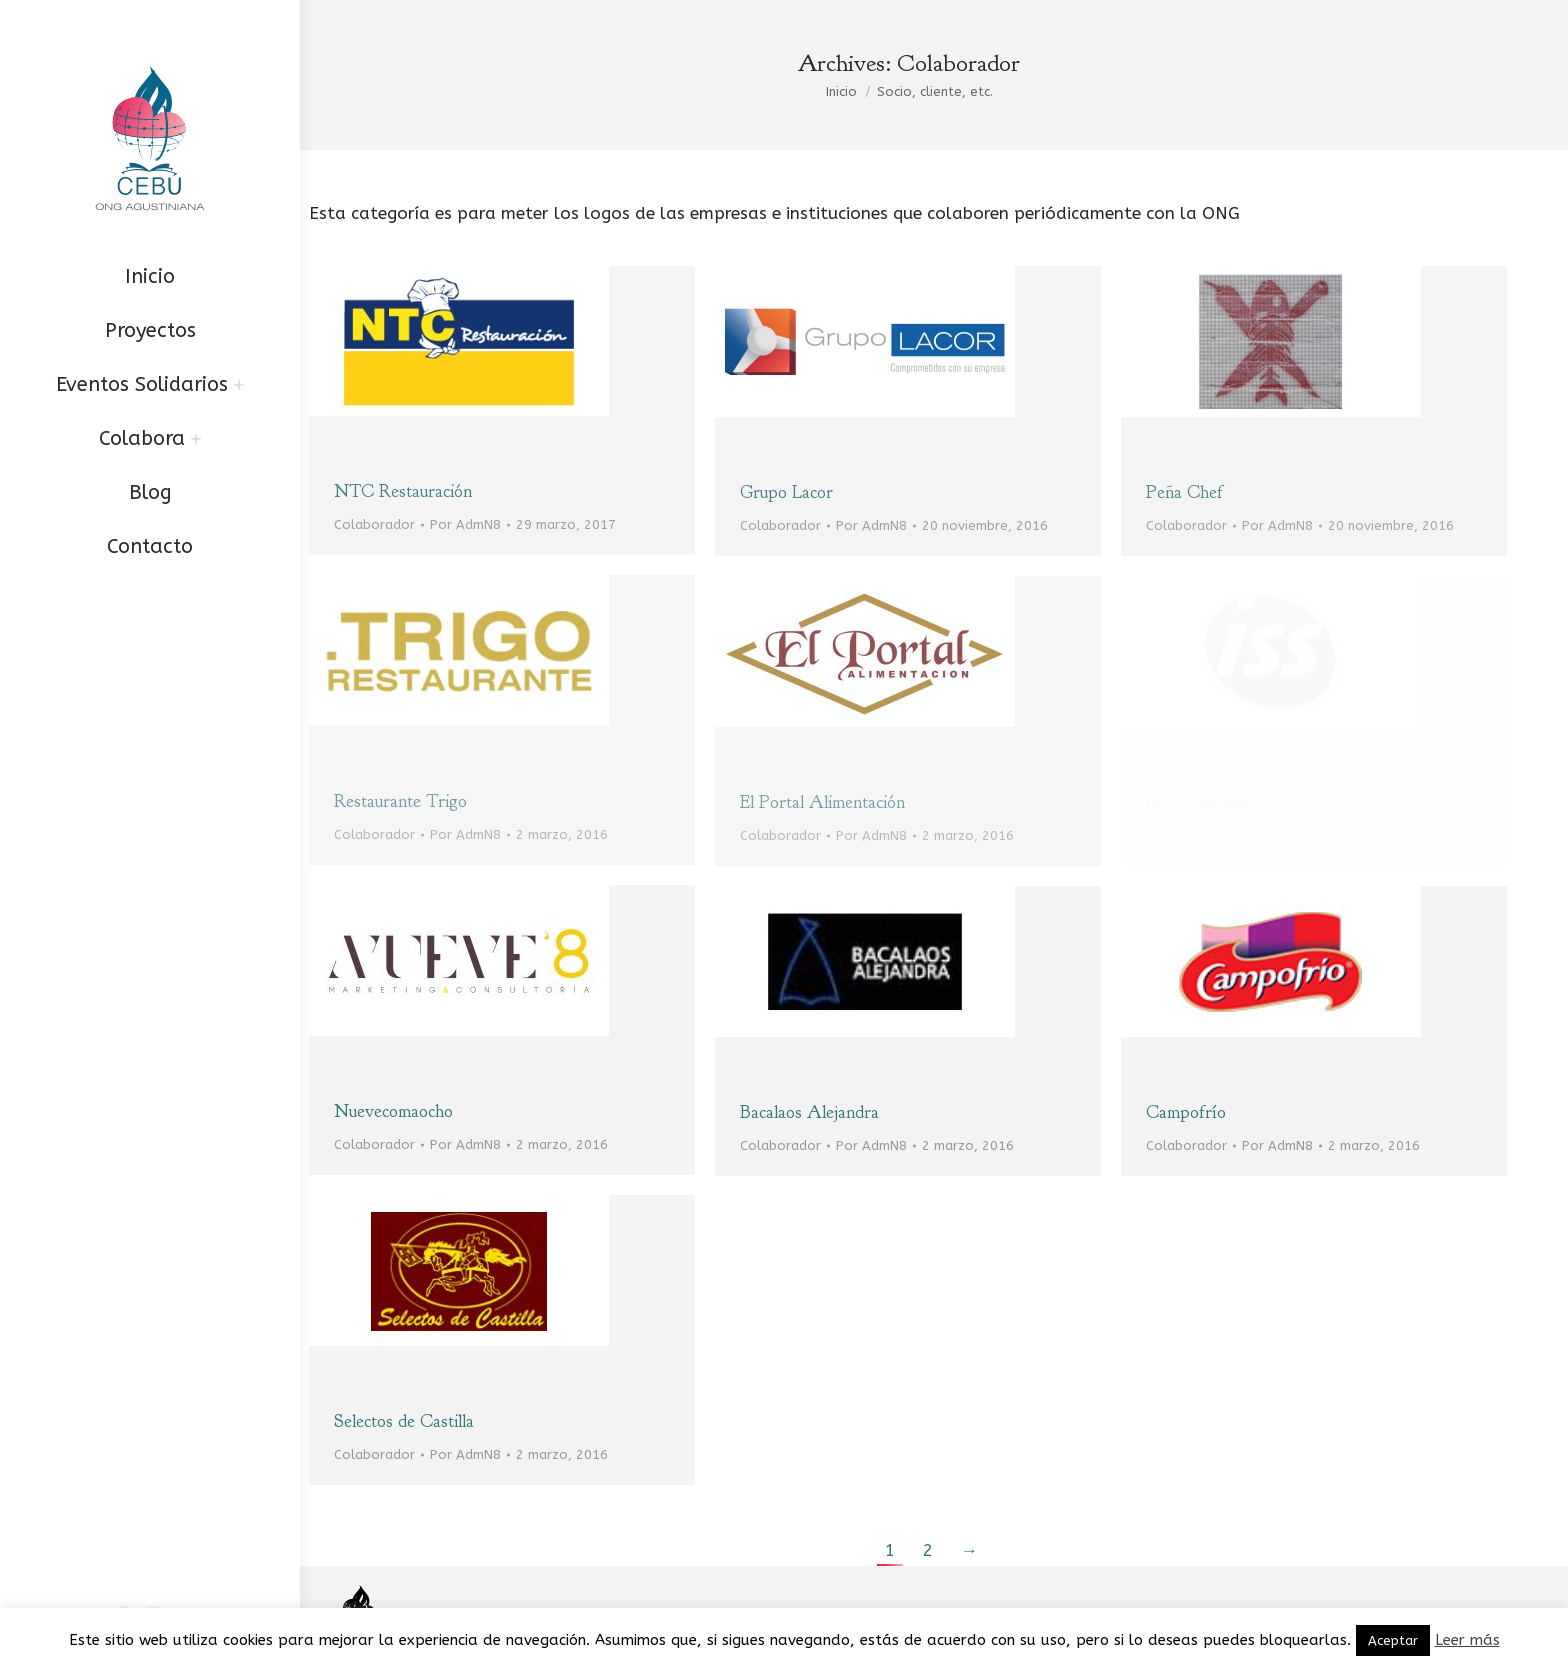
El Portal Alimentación (822, 802)
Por (465, 524)
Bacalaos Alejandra (809, 1112)
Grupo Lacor (786, 492)
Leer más (1467, 1640)
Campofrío (1186, 1112)
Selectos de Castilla (404, 1421)
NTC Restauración (403, 491)
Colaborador (374, 524)
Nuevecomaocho (393, 1111)
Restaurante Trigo (400, 801)
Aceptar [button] (1393, 1640)
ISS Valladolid (1197, 802)
